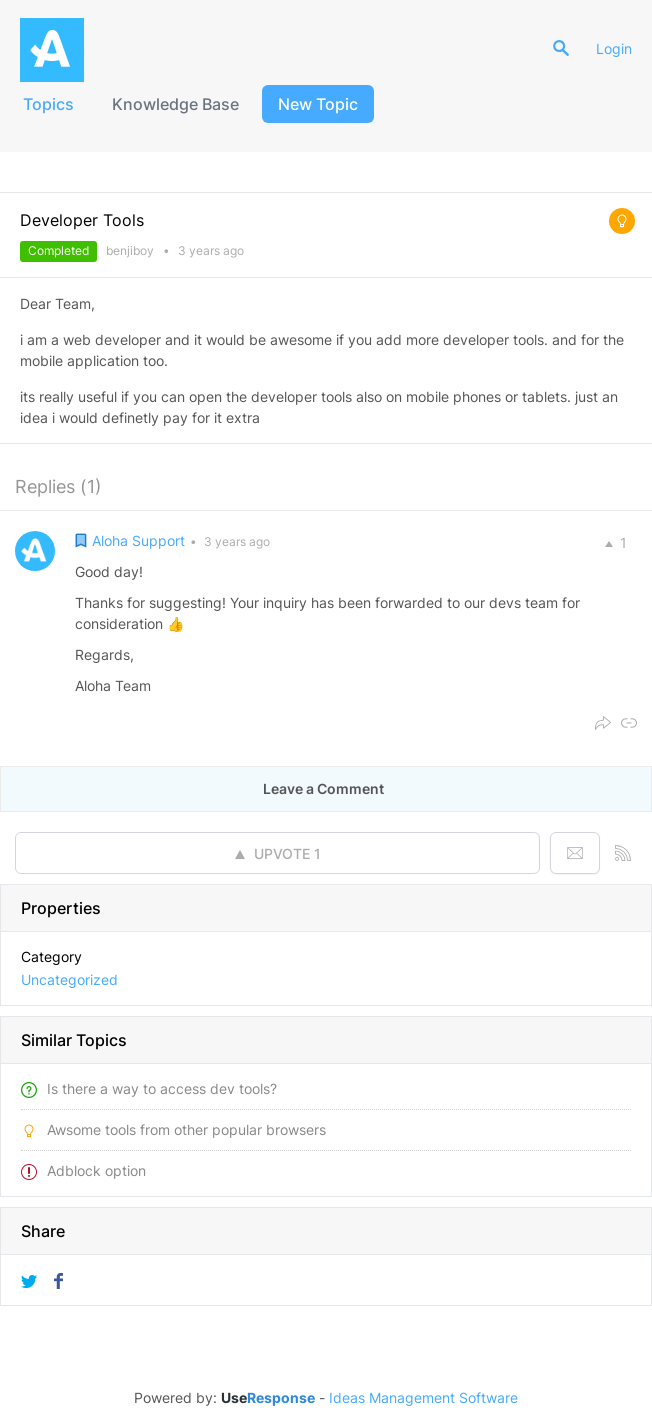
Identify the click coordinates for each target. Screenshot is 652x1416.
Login (614, 48)
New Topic (318, 104)
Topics (48, 104)
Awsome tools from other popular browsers (186, 1129)
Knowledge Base (175, 104)
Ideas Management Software (423, 1398)
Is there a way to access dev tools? (162, 1088)
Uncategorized (69, 979)
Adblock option (96, 1170)
